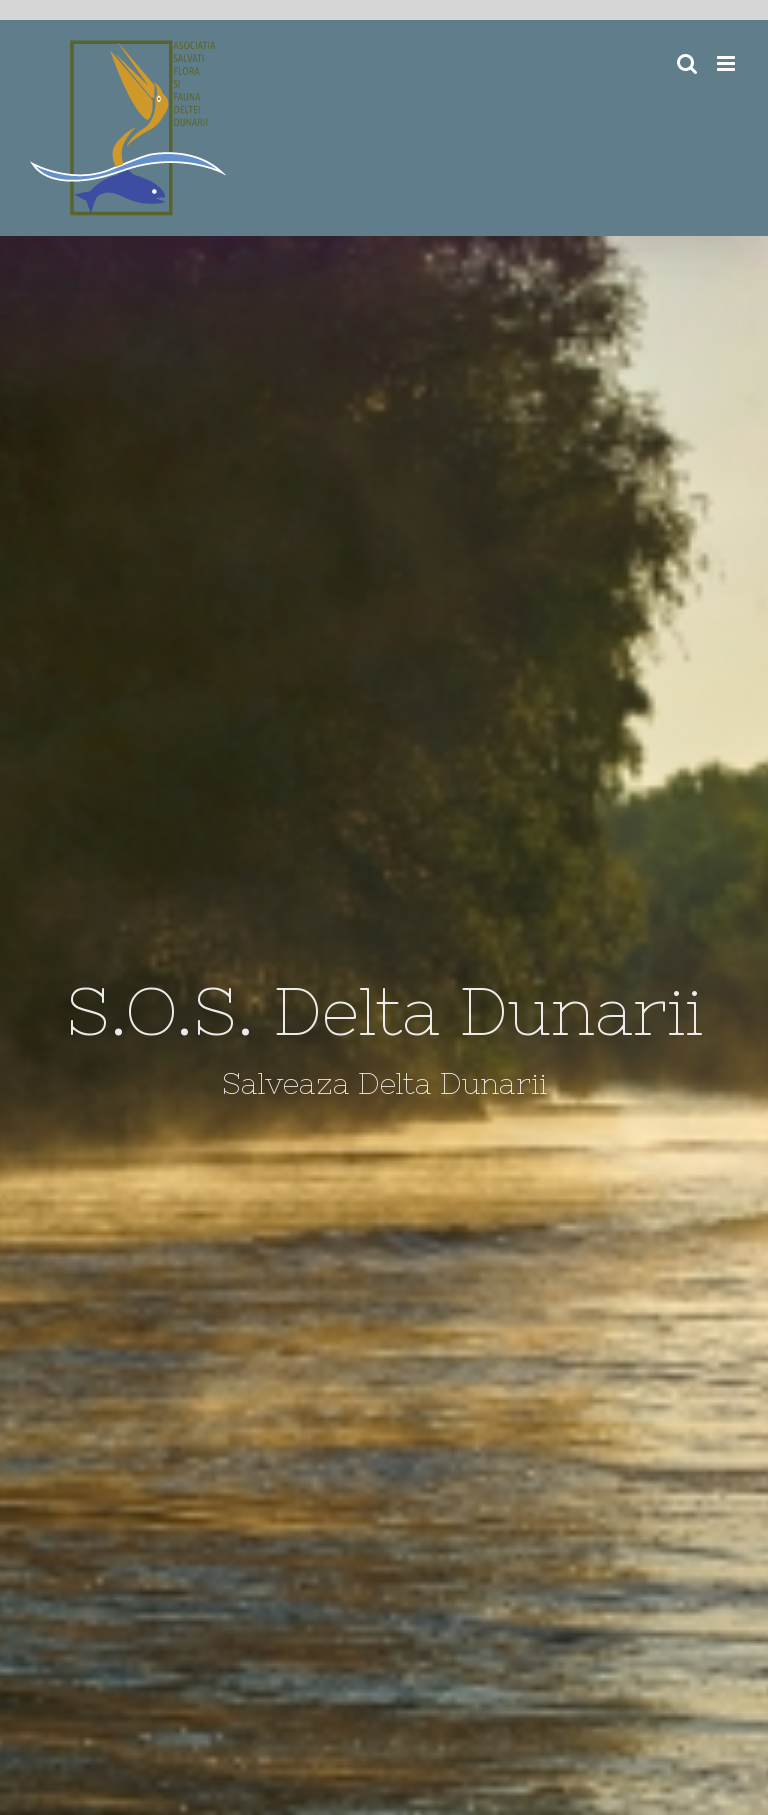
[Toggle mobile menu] (727, 63)
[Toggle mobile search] (687, 63)
